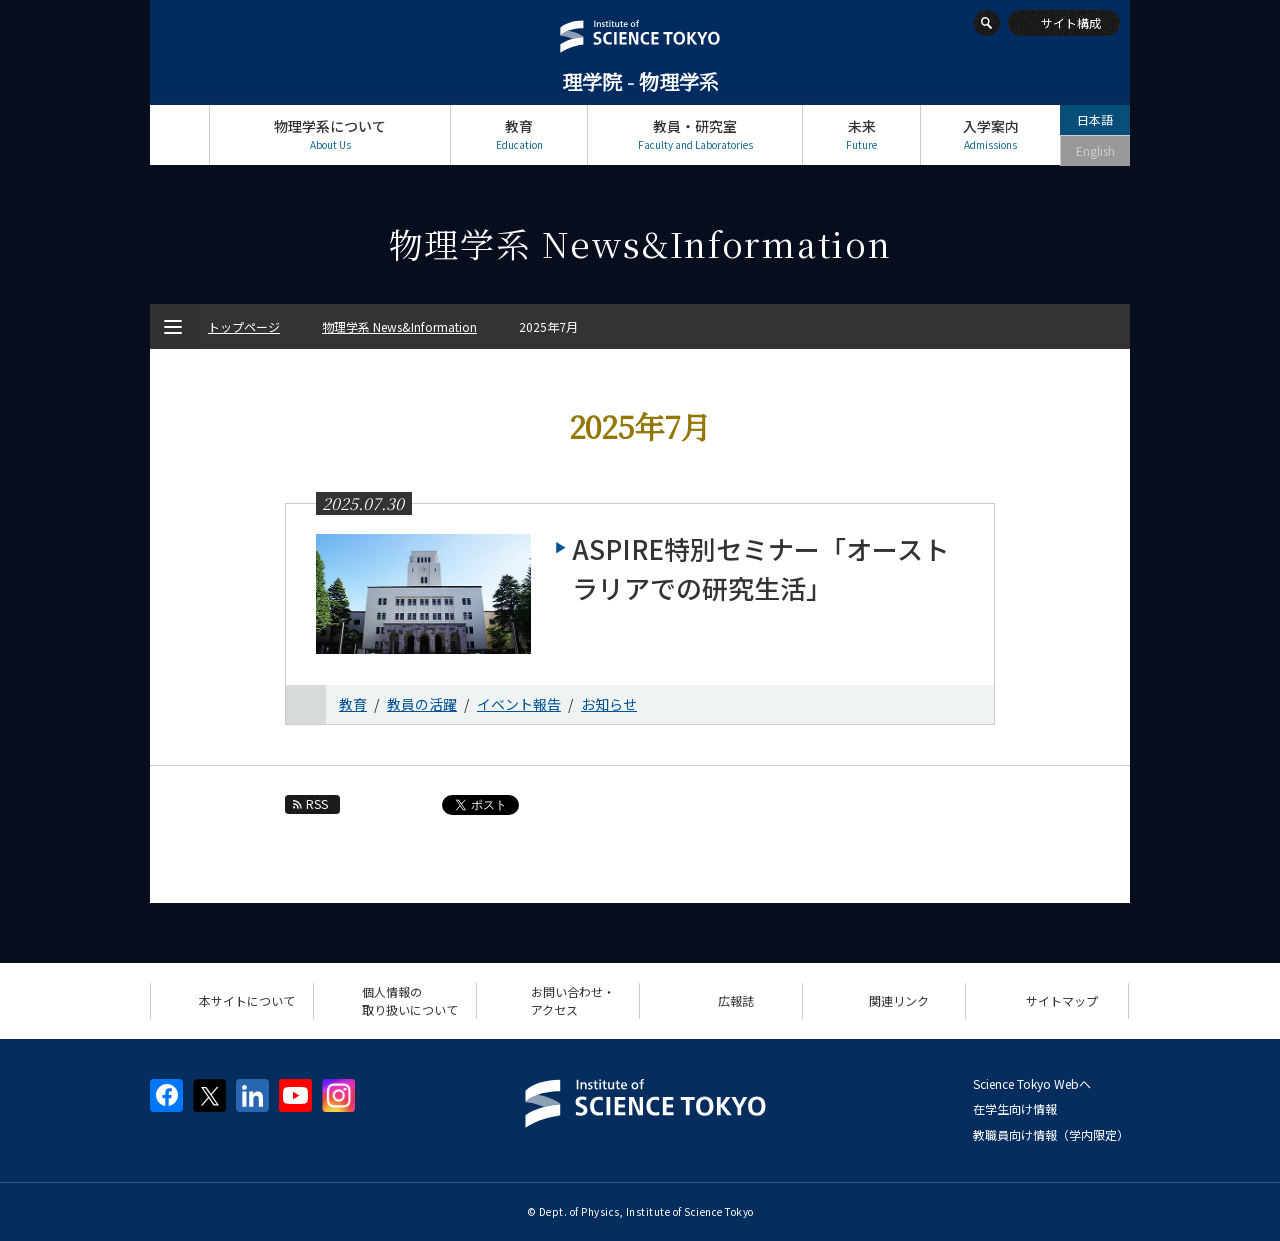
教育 (519, 134)
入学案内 (990, 134)
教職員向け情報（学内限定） (1051, 1134)
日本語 (1095, 119)
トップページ (179, 134)
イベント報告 (519, 704)
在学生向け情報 (1015, 1108)
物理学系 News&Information (399, 326)
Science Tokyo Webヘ (1032, 1083)
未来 (861, 134)
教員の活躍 (422, 704)
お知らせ (609, 704)
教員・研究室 (695, 134)
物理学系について (330, 134)
